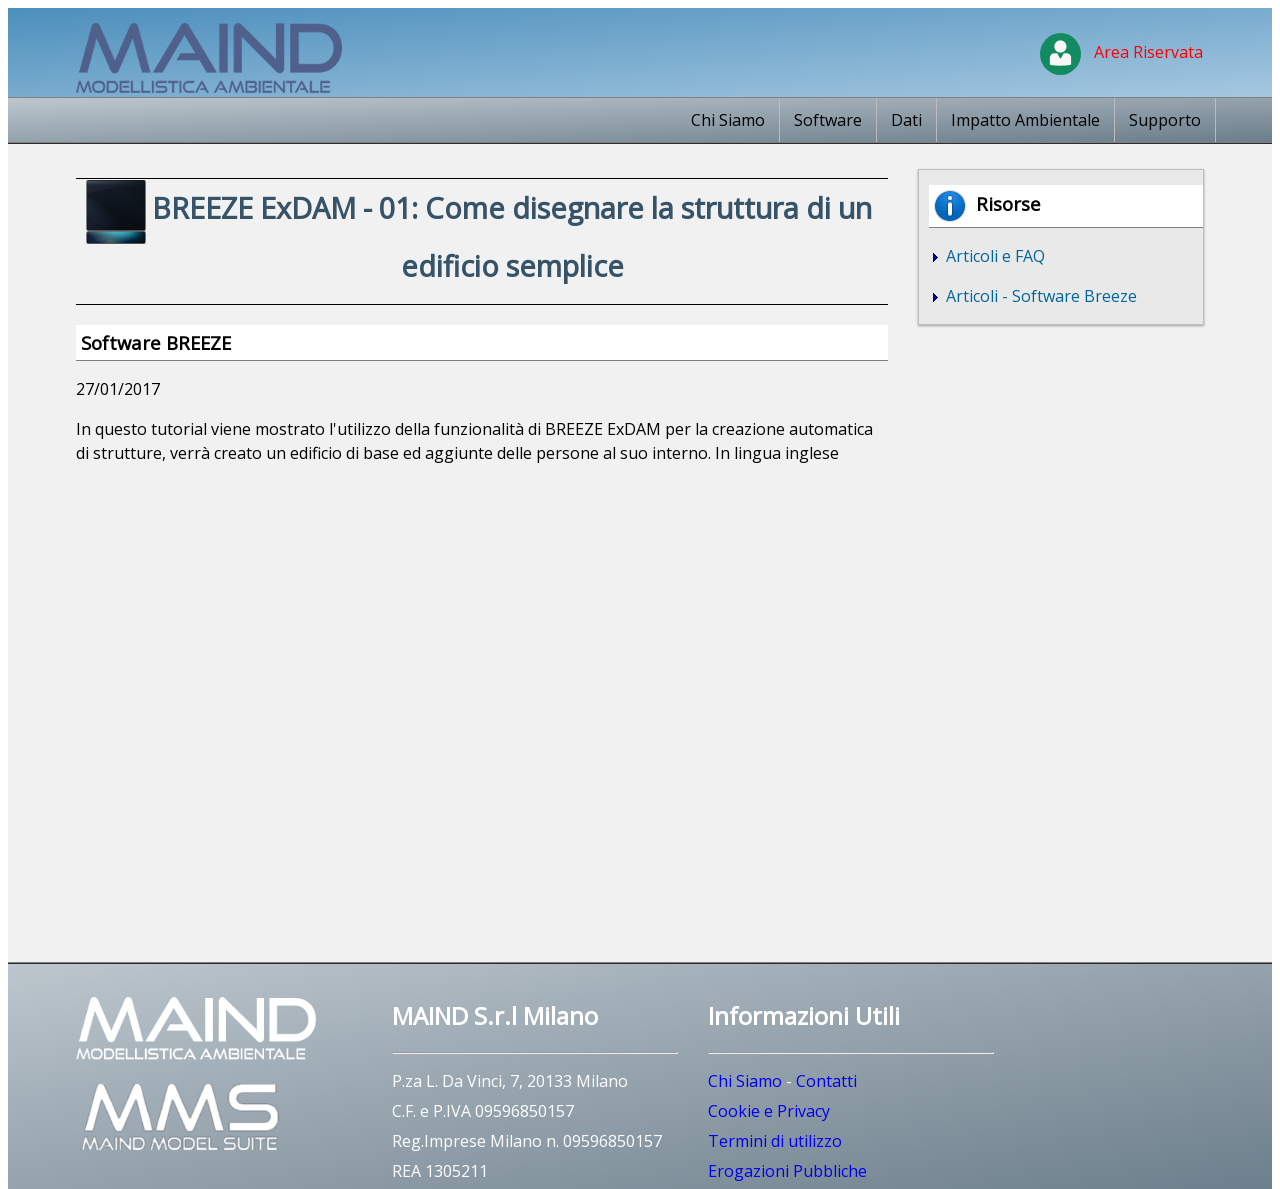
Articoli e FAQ (993, 256)
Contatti (826, 1081)
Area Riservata (1121, 52)
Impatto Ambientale (1025, 120)
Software (828, 120)
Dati (906, 120)
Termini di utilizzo (775, 1141)
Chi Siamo (728, 120)
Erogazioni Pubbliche (787, 1171)
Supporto (1165, 120)
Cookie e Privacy (769, 1111)
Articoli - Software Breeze (1039, 296)
